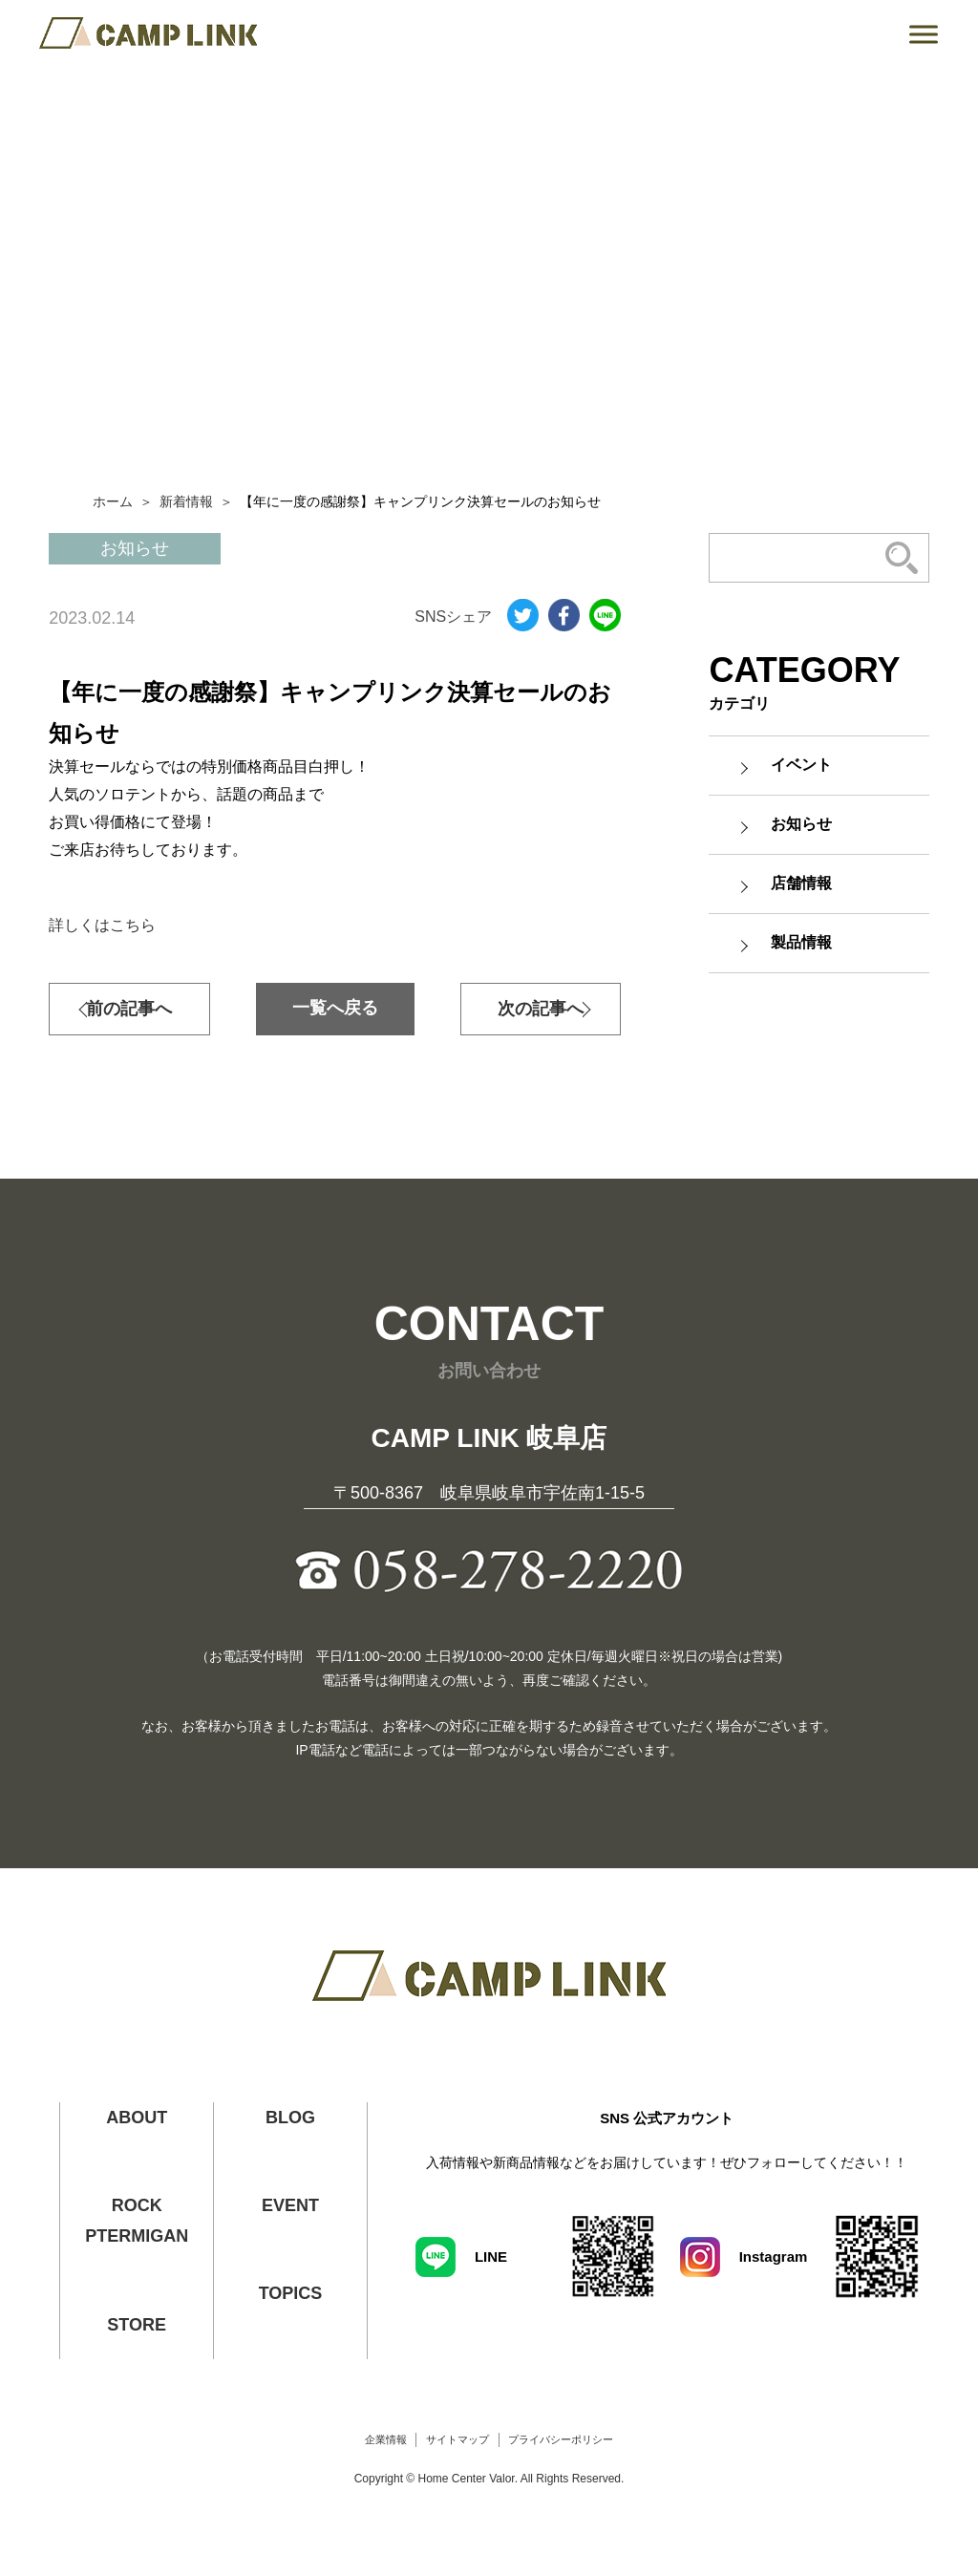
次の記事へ (541, 1008)
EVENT (290, 2205)
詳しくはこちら (102, 925)
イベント (801, 764)
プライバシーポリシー (560, 2439)
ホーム (113, 501)
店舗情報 (801, 883)
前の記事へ (129, 1008)
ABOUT (136, 2117)
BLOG (290, 2117)
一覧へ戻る (335, 1007)
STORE (136, 2324)
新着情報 (186, 501)
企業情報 (386, 2439)
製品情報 (801, 942)
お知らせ (801, 824)
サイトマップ (457, 2439)
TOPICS (291, 2293)
